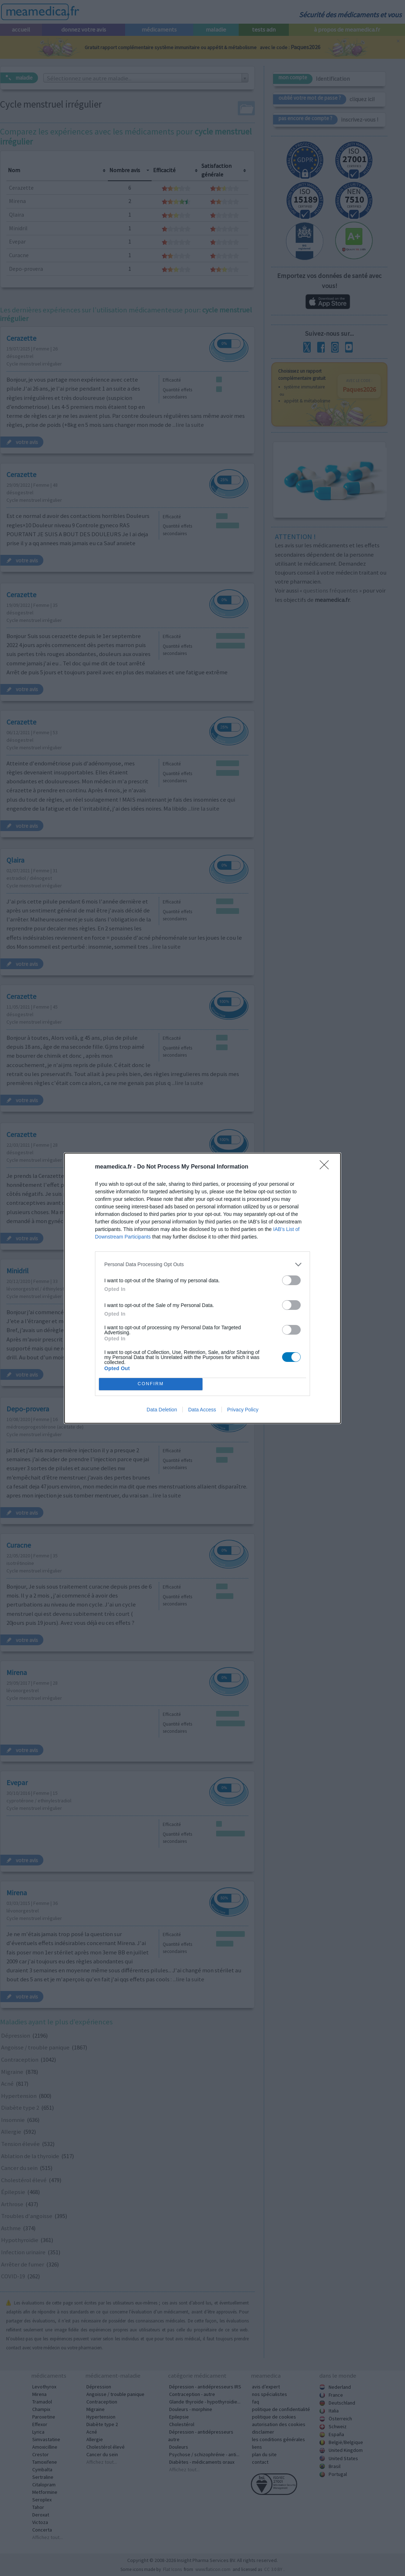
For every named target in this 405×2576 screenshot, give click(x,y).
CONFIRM (150, 1384)
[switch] (291, 1280)
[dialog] (202, 1288)
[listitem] (202, 1264)
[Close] (326, 1167)
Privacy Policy (242, 1409)
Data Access (202, 1409)
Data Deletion (162, 1409)
